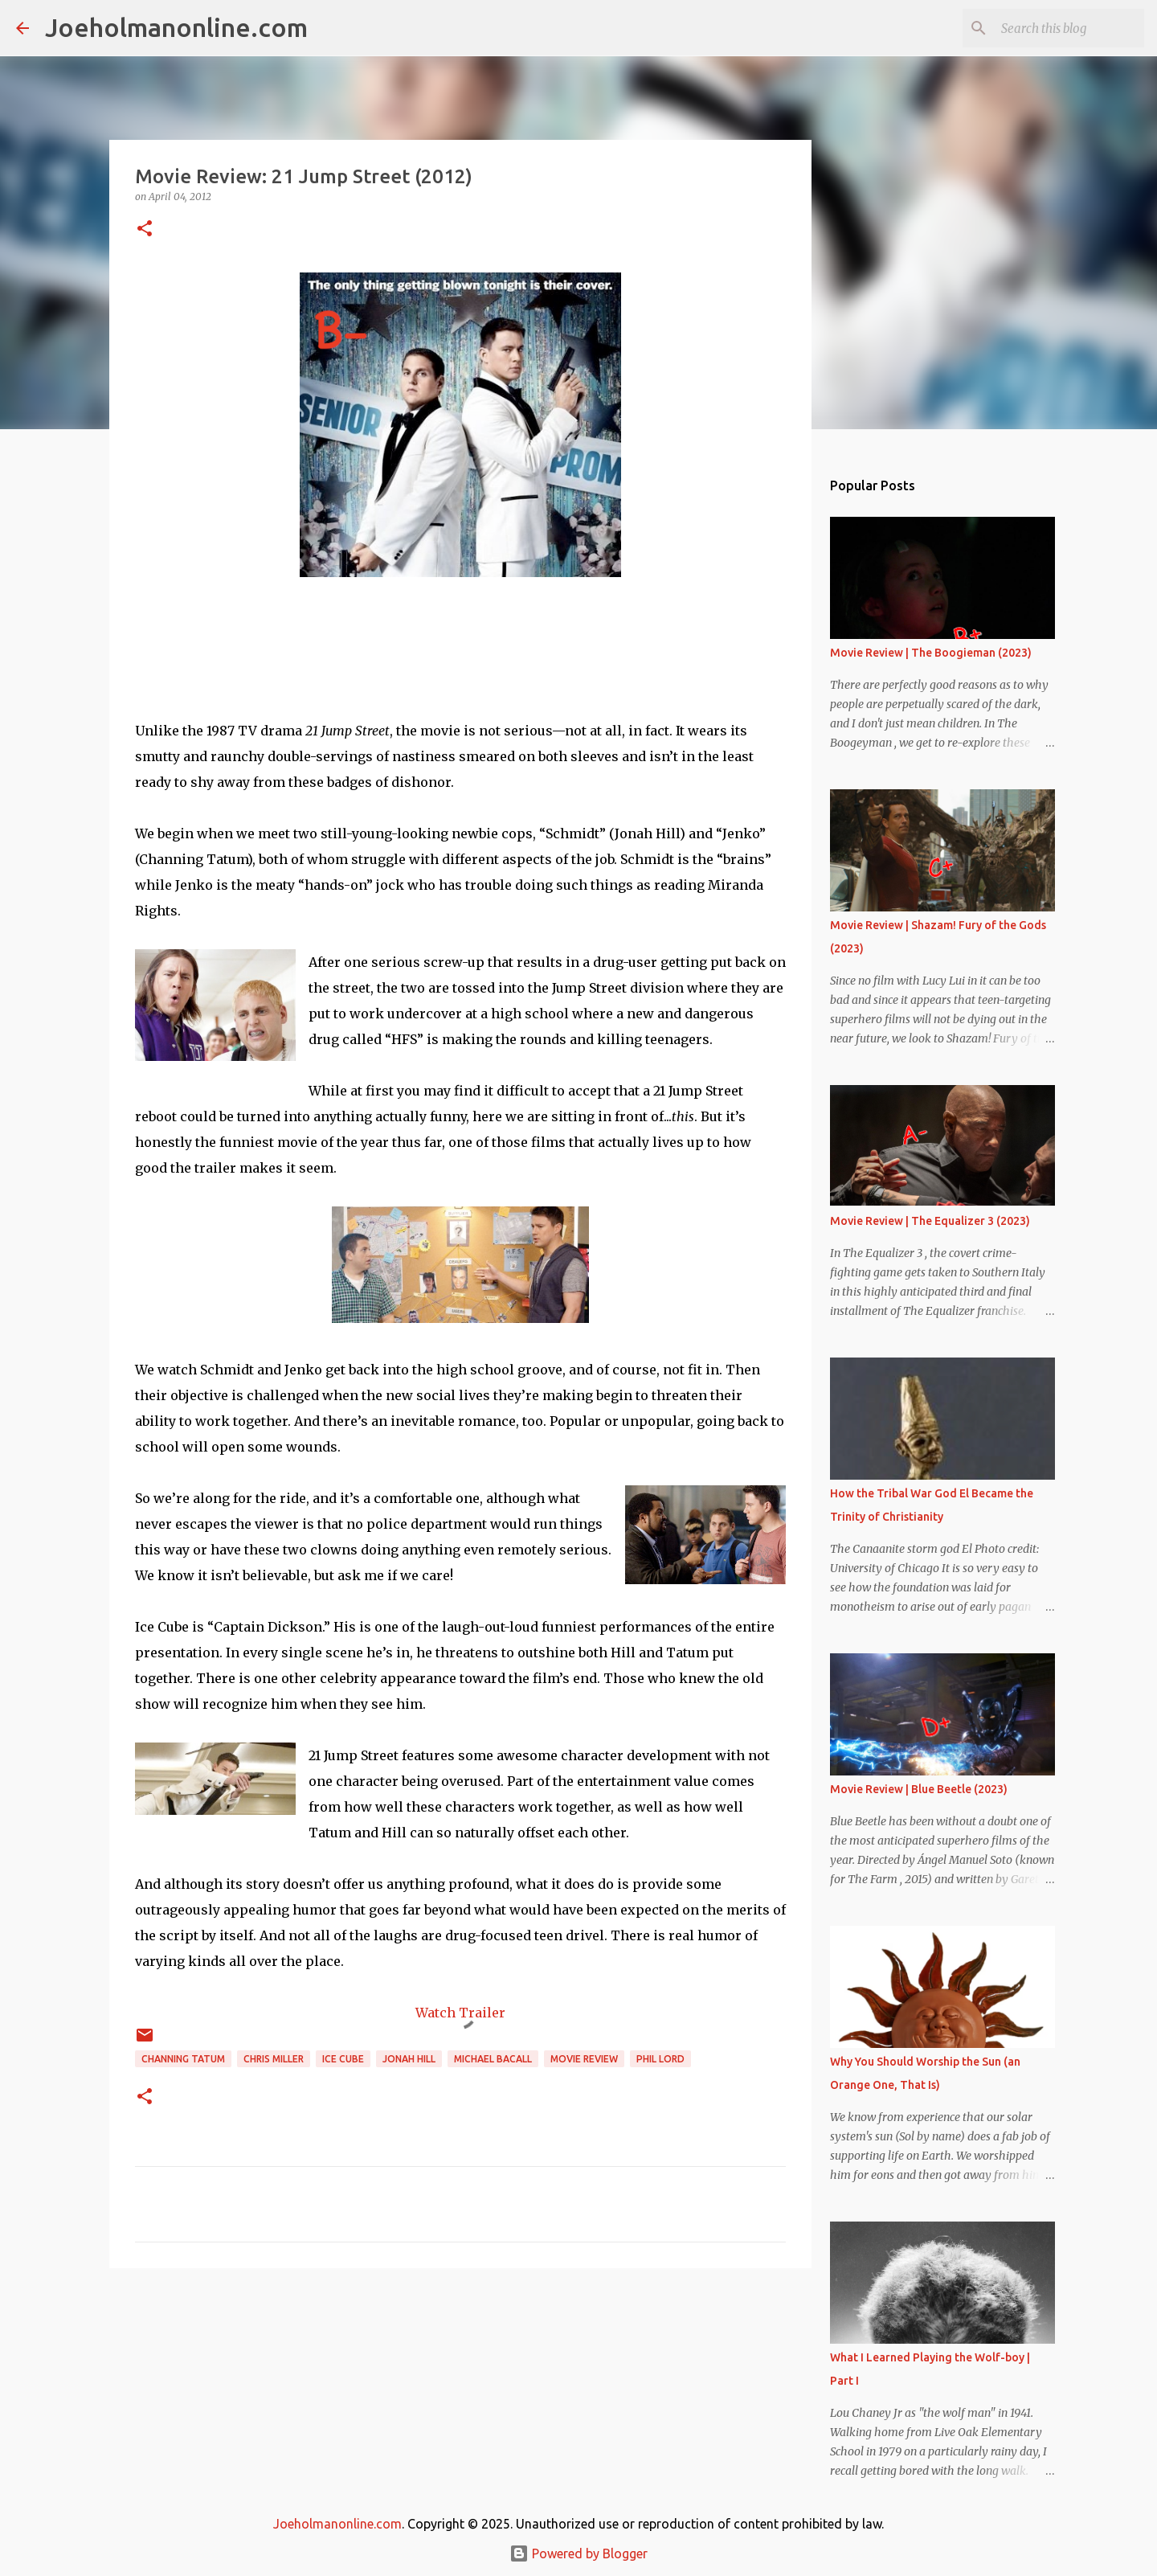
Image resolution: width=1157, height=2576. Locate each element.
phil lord (660, 2059)
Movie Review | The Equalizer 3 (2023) (930, 1220)
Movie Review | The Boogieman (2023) (931, 652)
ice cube (343, 2059)
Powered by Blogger (578, 2553)
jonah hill (408, 2059)
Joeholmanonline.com (176, 27)
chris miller (273, 2059)
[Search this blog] (1059, 28)
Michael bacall (493, 2059)
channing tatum (183, 2059)
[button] (144, 229)
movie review (584, 2059)
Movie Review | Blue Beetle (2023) (919, 1789)
